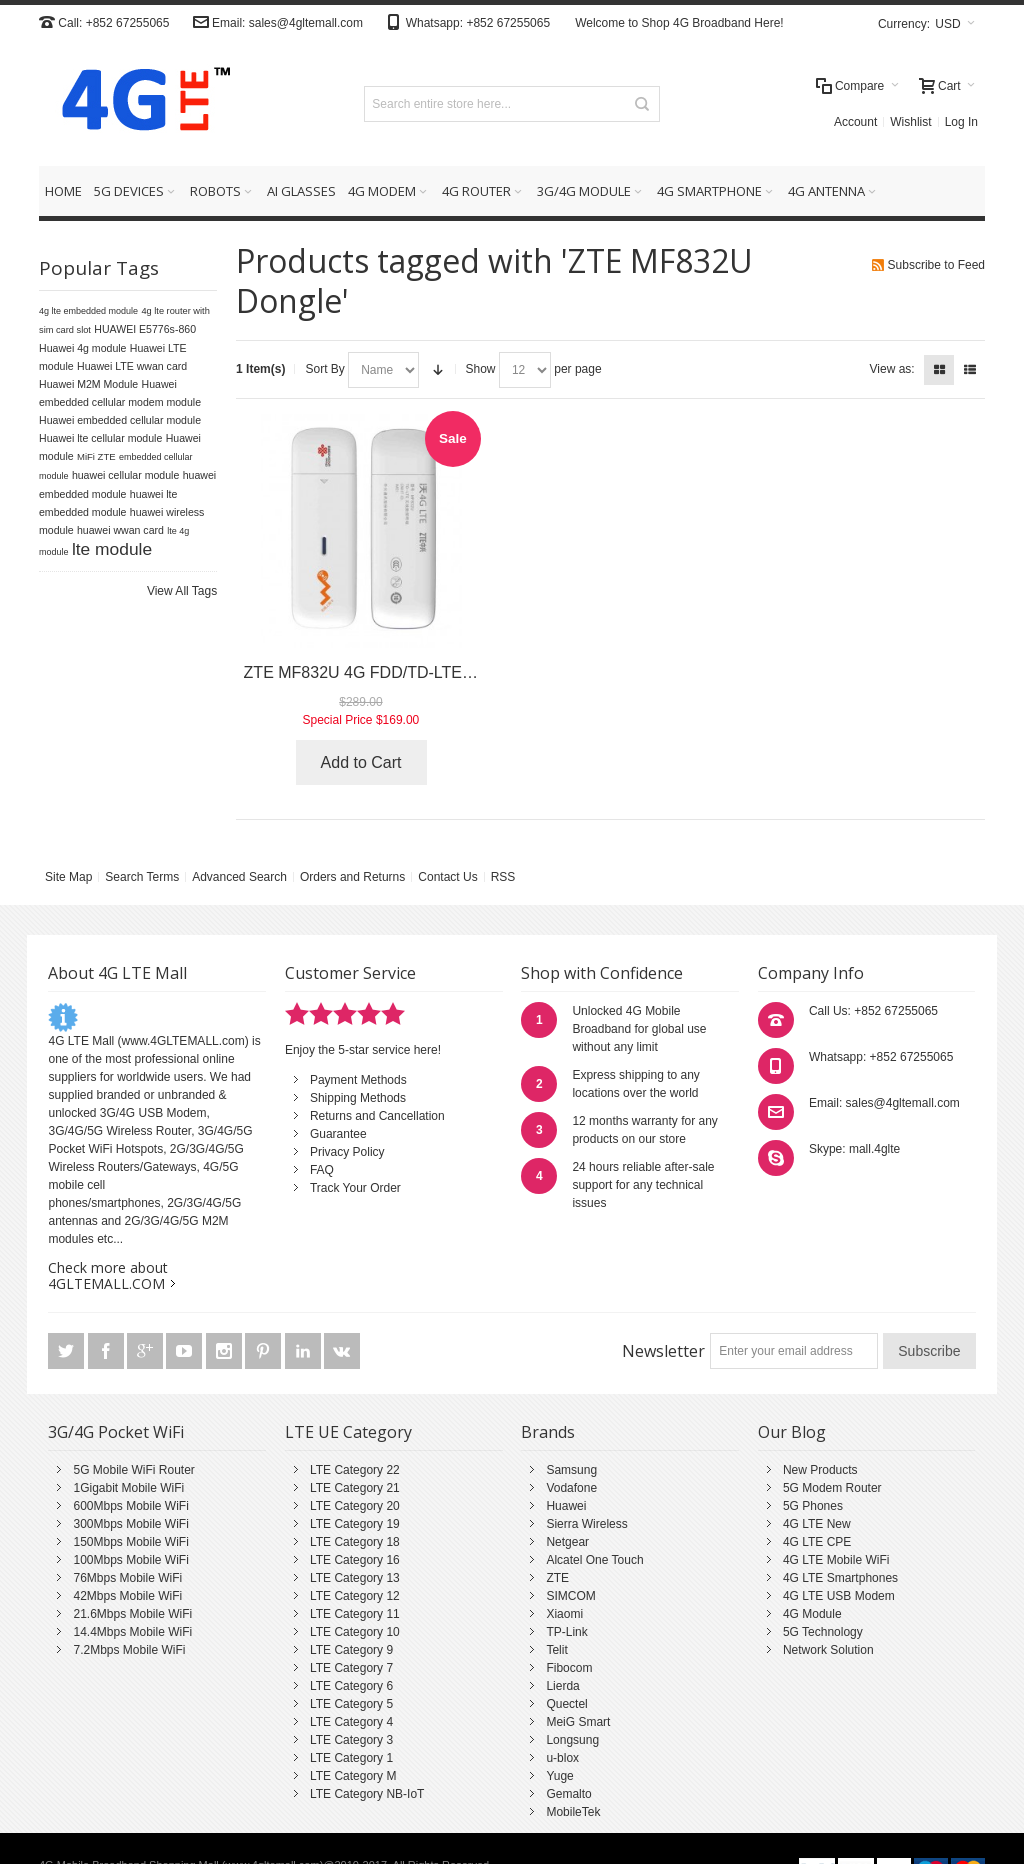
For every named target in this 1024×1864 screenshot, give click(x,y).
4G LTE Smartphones (840, 1578)
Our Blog (792, 1432)
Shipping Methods (358, 1098)
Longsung (572, 1740)
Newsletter (663, 1351)
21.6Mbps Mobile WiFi (132, 1614)
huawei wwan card (120, 530)
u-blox (562, 1758)
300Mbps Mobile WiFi (130, 1524)
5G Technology (823, 1632)
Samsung (571, 1470)
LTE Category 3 (351, 1740)
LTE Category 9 (351, 1650)
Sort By (324, 369)
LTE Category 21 (355, 1488)
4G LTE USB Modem (839, 1596)
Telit (556, 1650)
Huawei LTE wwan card (132, 366)
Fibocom (569, 1668)
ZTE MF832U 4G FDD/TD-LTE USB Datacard (406, 672)
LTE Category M (353, 1776)
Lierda (562, 1686)
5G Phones (813, 1506)
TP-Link (566, 1632)
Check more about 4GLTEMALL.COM (108, 1275)
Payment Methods (358, 1080)
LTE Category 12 (355, 1596)
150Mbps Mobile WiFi (130, 1542)
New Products (820, 1470)
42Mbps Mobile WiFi (127, 1596)
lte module (112, 549)
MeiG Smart (578, 1722)
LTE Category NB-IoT (367, 1794)
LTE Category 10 (355, 1632)
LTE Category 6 (351, 1686)
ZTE (557, 1578)
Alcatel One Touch (594, 1560)
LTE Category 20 (355, 1506)
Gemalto (568, 1794)
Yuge (559, 1776)
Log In (961, 122)
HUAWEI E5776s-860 (145, 329)
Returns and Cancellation (377, 1116)
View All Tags (182, 591)
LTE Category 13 (355, 1578)
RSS (503, 877)
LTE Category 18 (355, 1542)
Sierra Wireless (586, 1524)
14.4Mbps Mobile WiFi (132, 1632)
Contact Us (447, 877)
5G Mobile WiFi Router (133, 1470)
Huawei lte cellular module (100, 438)
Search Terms (142, 877)
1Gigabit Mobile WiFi (128, 1488)
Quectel (566, 1704)
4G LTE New (817, 1524)
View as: (892, 369)
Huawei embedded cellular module (120, 420)
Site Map (68, 877)
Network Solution (828, 1650)
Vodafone (571, 1488)
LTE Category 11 (355, 1614)
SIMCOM (570, 1596)
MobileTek (573, 1812)
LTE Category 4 (351, 1722)
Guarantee (338, 1134)
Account (855, 122)
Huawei (566, 1506)
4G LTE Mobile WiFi (836, 1560)
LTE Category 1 (351, 1758)
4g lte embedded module (88, 311)
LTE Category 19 (355, 1524)
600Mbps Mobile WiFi (130, 1506)
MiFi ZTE (96, 456)
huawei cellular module (125, 475)
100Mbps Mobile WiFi (130, 1560)
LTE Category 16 (355, 1560)
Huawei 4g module (83, 348)
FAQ (322, 1170)
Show (481, 369)
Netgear (567, 1542)
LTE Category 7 (351, 1668)
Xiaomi (564, 1614)
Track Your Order (355, 1188)
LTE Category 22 (355, 1470)
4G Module (812, 1614)
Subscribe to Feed (936, 265)
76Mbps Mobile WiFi (127, 1578)
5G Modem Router (832, 1488)
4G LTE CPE (817, 1542)
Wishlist (910, 122)
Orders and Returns (352, 877)
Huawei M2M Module (88, 384)
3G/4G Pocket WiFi (116, 1432)
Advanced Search (239, 877)
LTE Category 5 (351, 1704)
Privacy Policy (347, 1152)
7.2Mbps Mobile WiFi (129, 1650)
